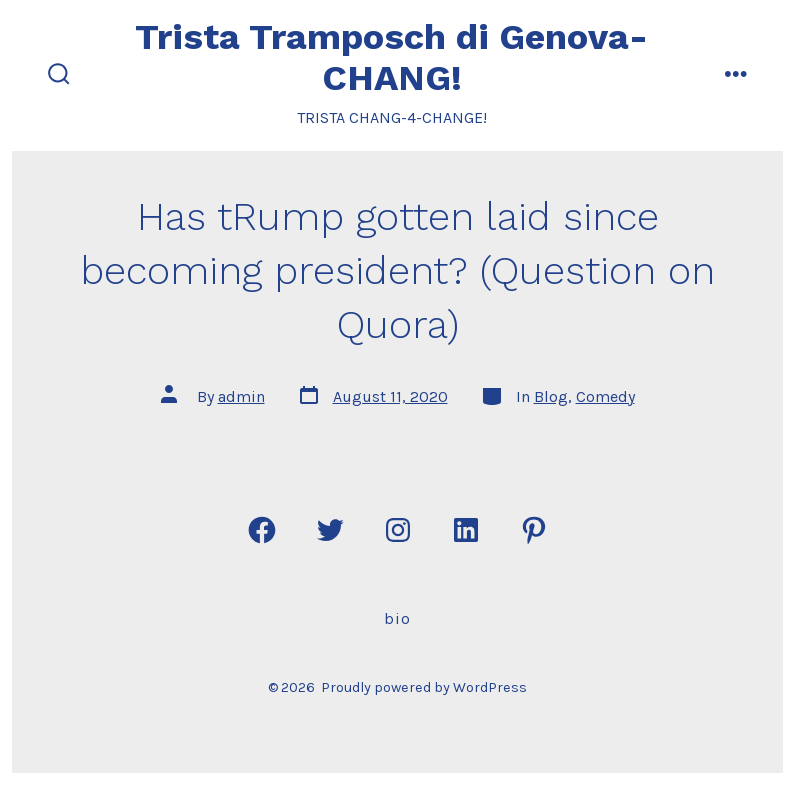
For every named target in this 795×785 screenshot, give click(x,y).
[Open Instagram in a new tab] (398, 530)
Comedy (605, 396)
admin (241, 396)
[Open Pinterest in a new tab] (534, 530)
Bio (397, 618)
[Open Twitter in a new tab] (330, 530)
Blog (551, 396)
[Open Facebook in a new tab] (262, 530)
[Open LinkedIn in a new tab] (466, 530)
